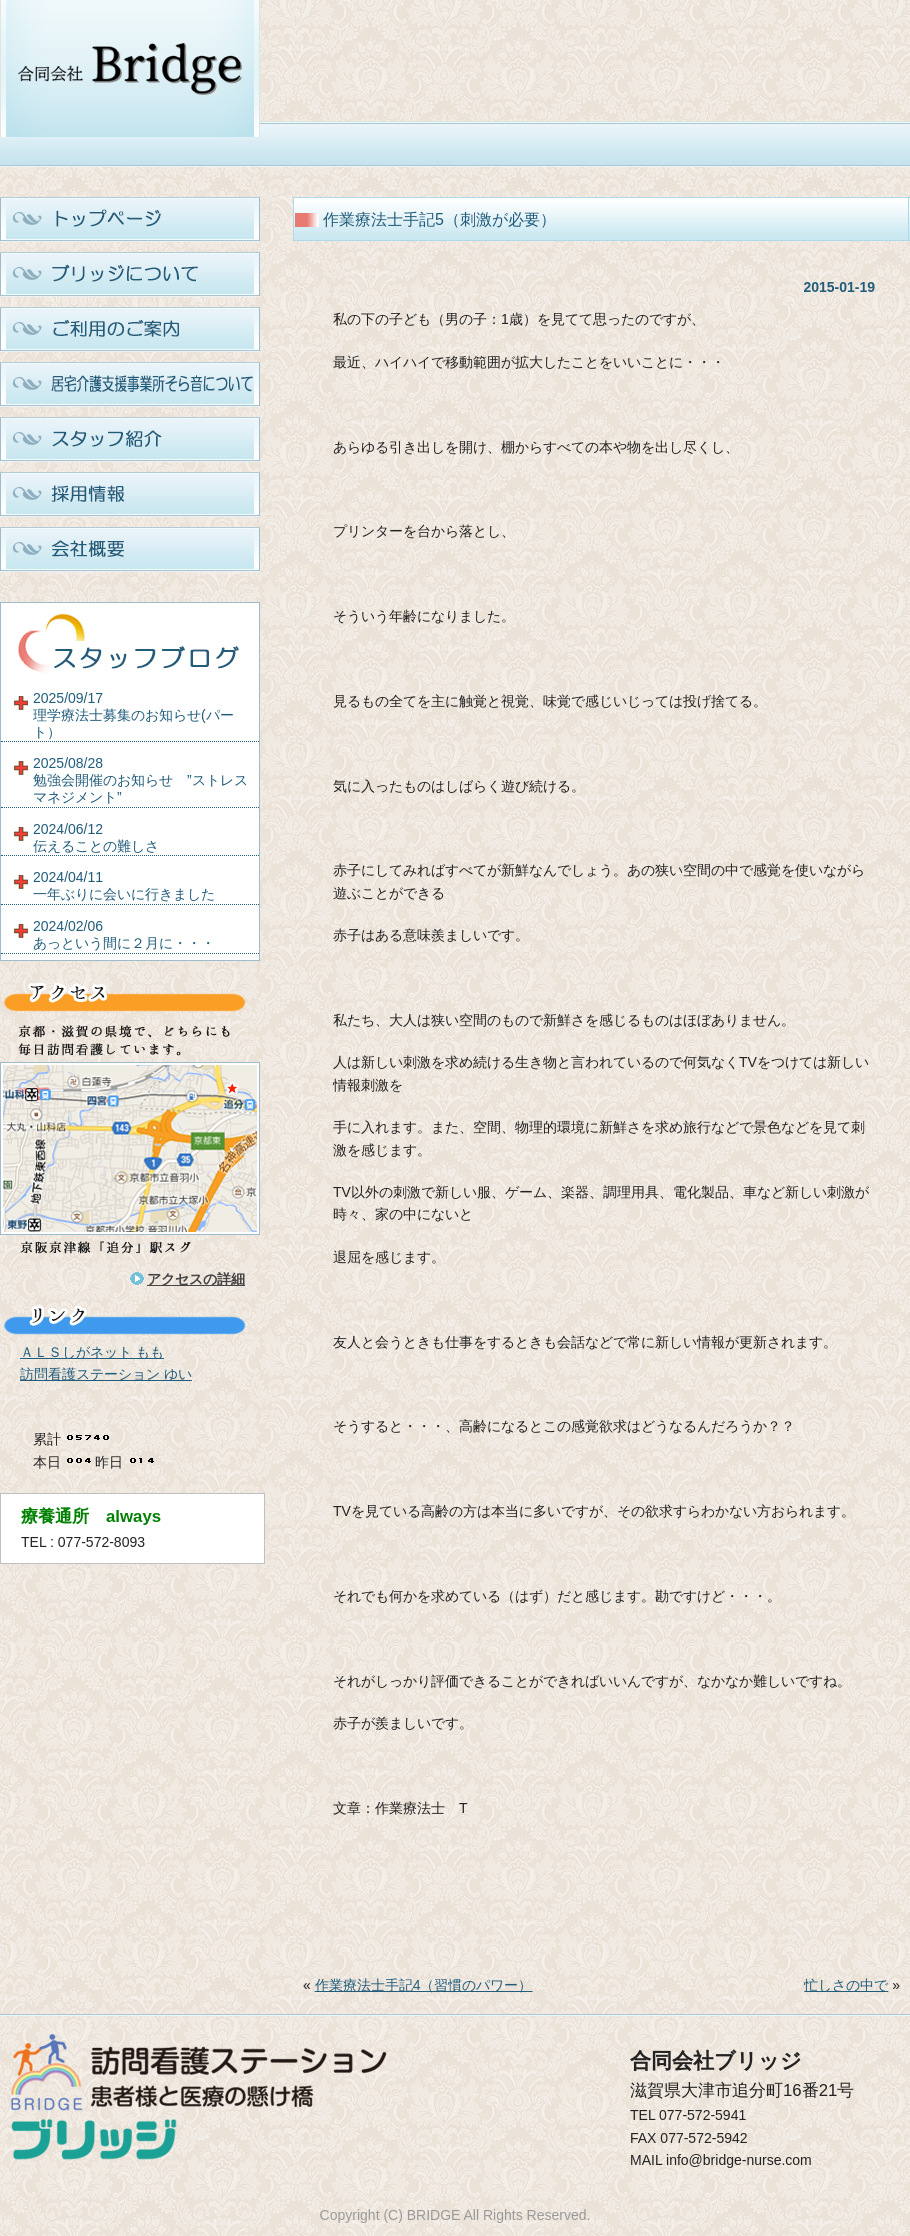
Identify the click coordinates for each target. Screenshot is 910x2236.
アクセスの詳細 (196, 1279)
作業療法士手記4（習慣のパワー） (424, 1985)
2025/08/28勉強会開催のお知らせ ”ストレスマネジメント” (140, 780)
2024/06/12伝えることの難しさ (96, 837)
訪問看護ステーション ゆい (106, 1374)
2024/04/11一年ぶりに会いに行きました (124, 885)
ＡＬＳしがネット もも (92, 1352)
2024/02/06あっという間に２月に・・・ (124, 934)
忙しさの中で (846, 1985)
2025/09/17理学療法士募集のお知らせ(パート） (133, 715)
